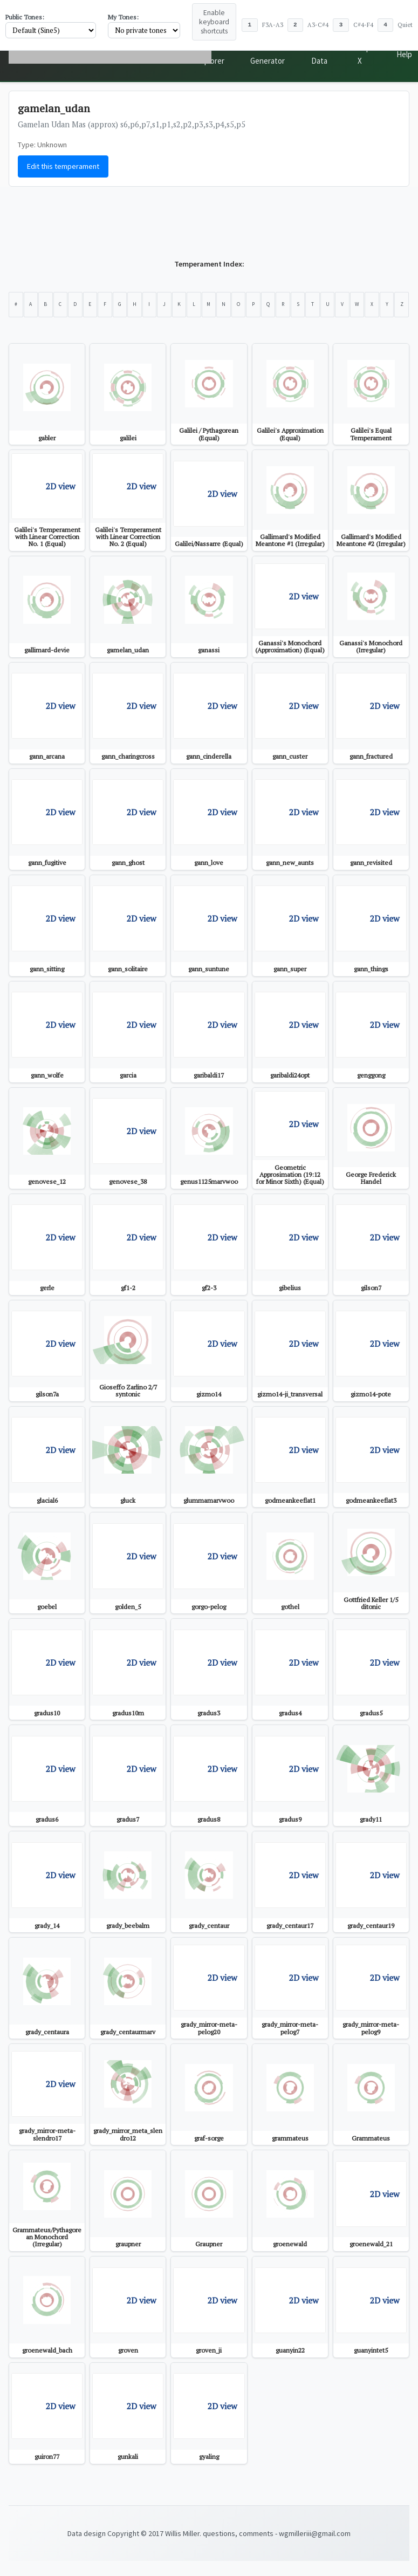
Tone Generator (271, 54)
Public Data (326, 54)
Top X (370, 54)
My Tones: (123, 17)
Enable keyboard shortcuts (214, 22)
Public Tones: (24, 17)
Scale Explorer (212, 54)
